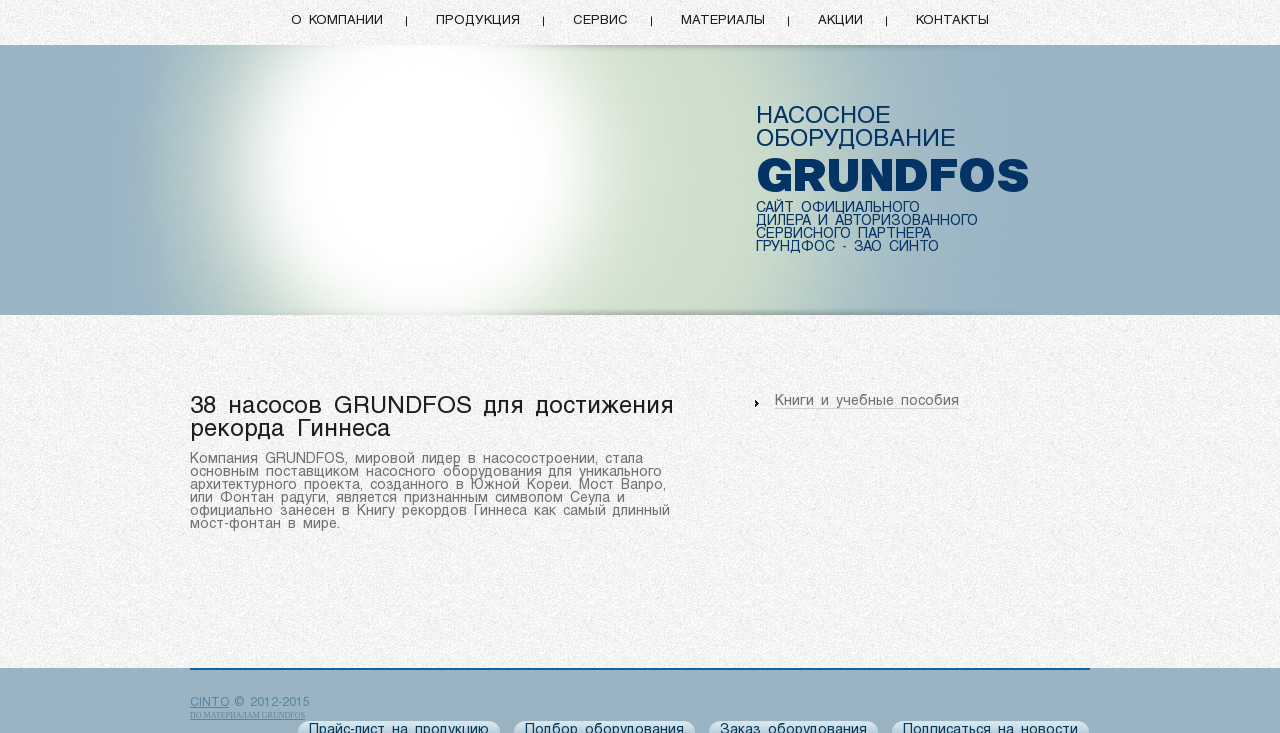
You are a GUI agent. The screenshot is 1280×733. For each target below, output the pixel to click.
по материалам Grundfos (247, 715)
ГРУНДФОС (795, 247)
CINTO (209, 703)
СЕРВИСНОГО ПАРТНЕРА (843, 234)
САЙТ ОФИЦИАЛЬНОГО (838, 208)
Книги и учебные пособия (867, 401)
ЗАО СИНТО (896, 247)
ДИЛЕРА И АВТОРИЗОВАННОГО (867, 221)
